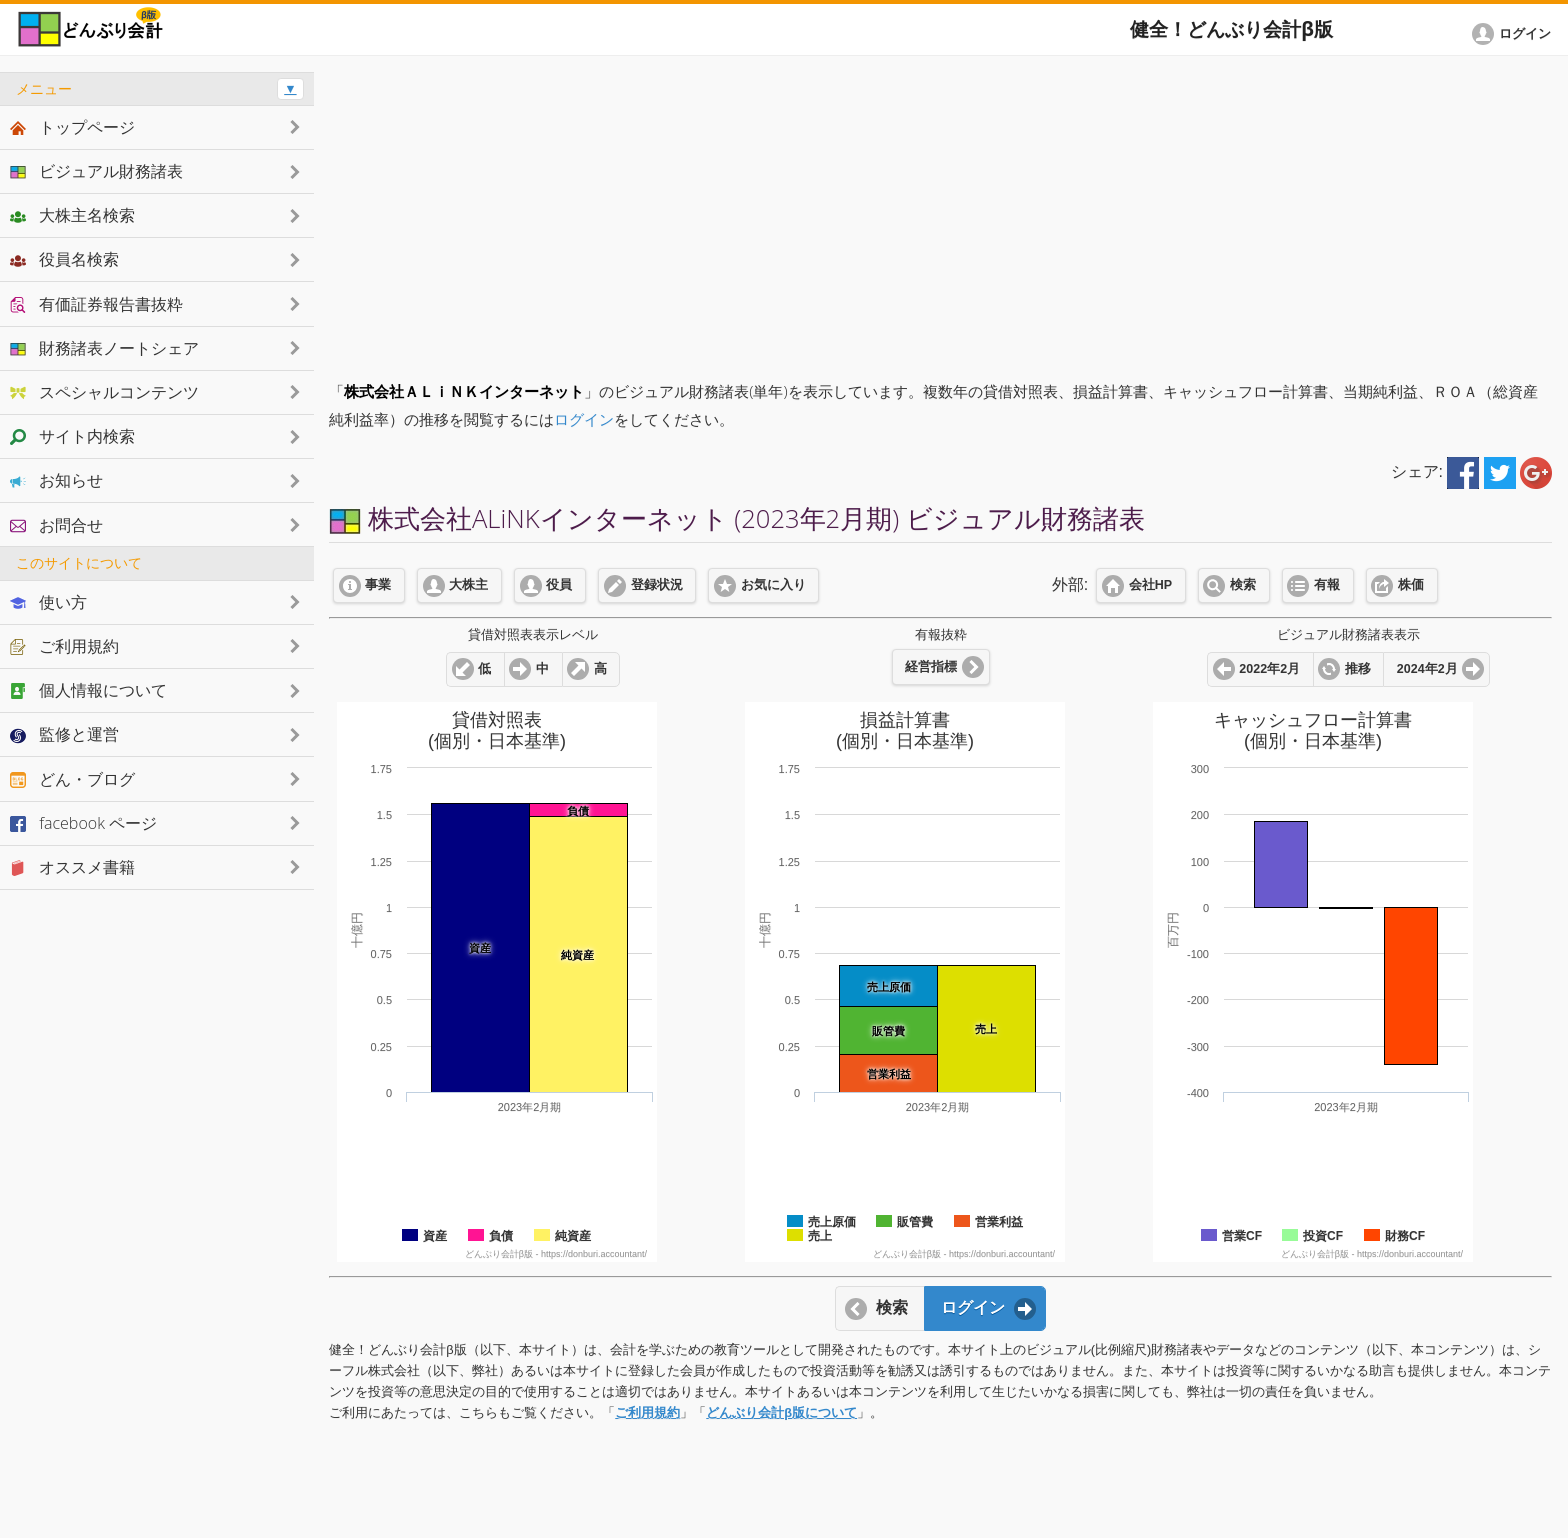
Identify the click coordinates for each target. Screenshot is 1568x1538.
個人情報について (88, 690)
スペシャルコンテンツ (104, 392)
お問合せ (56, 525)
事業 (378, 585)
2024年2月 (1427, 669)
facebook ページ (83, 823)
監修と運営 (64, 734)
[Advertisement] (941, 212)
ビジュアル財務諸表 (96, 171)
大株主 (468, 585)
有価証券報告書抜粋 (96, 304)
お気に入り (773, 585)
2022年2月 (1269, 669)
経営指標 (931, 667)
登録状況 (657, 585)
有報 (1327, 585)
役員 (559, 585)
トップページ (72, 127)
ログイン (584, 419)
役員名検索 (64, 259)
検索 (1243, 585)
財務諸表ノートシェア (104, 348)
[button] (1515, 34)
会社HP (1150, 585)
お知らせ (56, 480)
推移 (1358, 669)
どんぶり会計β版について (781, 1412)
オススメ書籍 (72, 867)
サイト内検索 (72, 436)
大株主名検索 (72, 215)
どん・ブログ (72, 779)
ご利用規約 (647, 1412)
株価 (1411, 585)
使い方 (48, 602)
